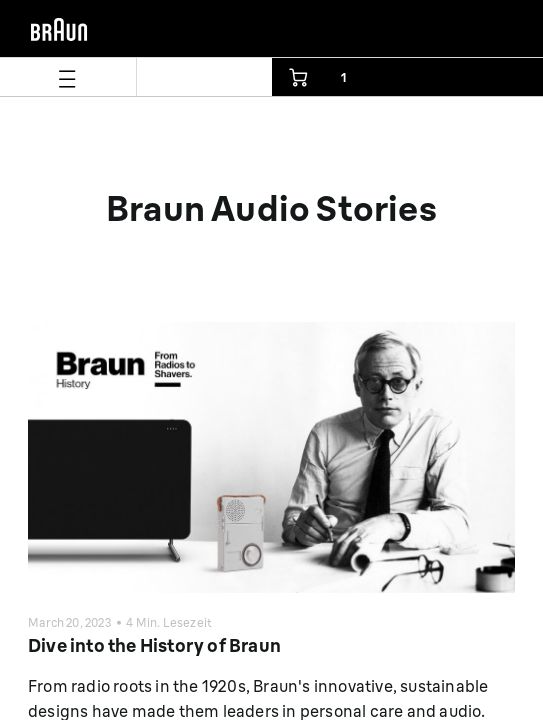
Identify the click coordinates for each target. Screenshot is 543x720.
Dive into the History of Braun (154, 645)
